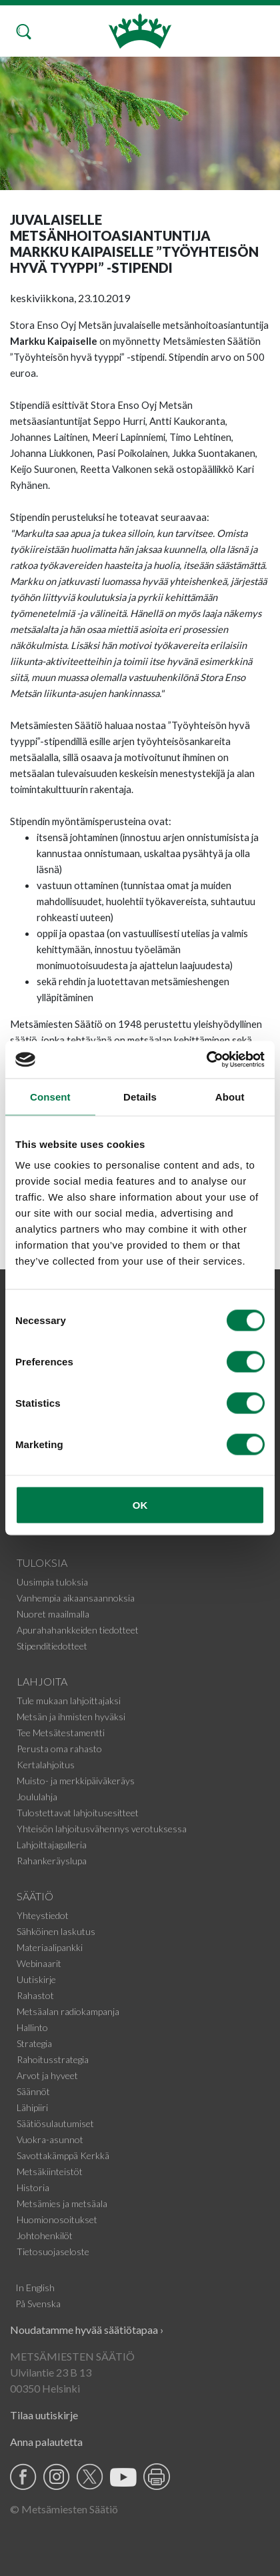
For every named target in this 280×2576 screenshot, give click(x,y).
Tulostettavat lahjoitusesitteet (78, 1812)
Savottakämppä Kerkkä (63, 2155)
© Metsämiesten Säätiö (64, 2509)
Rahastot (35, 1995)
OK (140, 1505)
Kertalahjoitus (46, 1764)
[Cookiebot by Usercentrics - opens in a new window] (206, 1060)
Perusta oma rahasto (59, 1748)
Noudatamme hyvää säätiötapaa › (86, 2329)
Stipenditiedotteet (52, 1646)
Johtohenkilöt (45, 2235)
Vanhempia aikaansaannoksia (76, 1597)
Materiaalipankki (50, 1947)
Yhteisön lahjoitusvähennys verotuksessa (102, 1828)
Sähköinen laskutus (56, 1931)
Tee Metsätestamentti (61, 1732)
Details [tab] (140, 1096)
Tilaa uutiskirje (44, 2415)
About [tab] (230, 1096)
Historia (33, 2187)
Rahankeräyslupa (52, 1860)
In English (35, 2287)
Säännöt (33, 2091)
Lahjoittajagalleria (52, 1844)
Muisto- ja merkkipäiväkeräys (76, 1780)
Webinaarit (39, 1963)
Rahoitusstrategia (53, 2059)
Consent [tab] (50, 1096)
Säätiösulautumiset (55, 2123)
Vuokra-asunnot (50, 2139)
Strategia (34, 2043)
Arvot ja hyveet (47, 2075)
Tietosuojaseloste (53, 2251)
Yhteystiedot (43, 1915)
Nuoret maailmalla (53, 1614)
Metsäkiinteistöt (50, 2171)
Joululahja (37, 1796)
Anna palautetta (46, 2441)
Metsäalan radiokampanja (68, 2011)
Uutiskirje (36, 1979)
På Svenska (38, 2303)
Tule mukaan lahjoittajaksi (69, 1700)
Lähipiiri (32, 2107)
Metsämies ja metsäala (62, 2203)
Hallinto (32, 2027)
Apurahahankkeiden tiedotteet (78, 1630)
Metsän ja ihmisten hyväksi (71, 1716)
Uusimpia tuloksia (52, 1581)
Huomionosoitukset (57, 2219)
